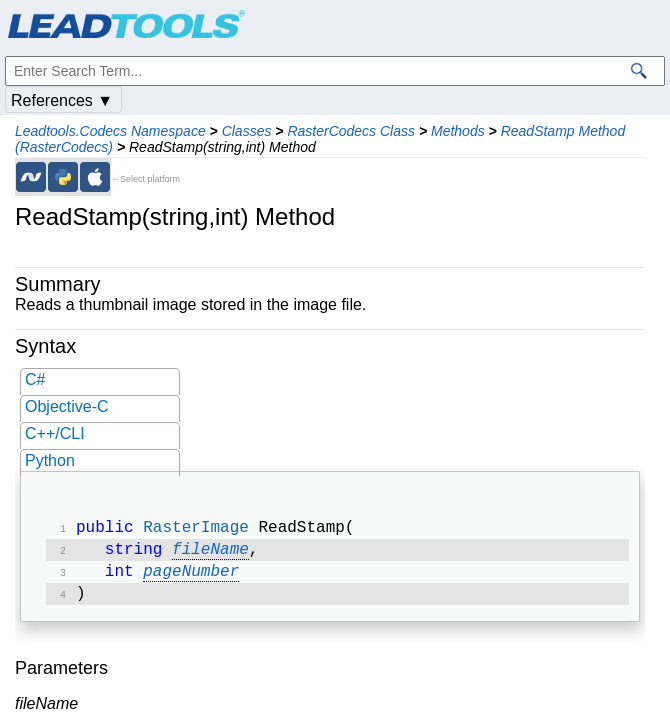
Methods (458, 131)
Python (50, 460)
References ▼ (62, 100)
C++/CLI (55, 433)
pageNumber (191, 578)
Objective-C (67, 406)
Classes (247, 131)
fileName (210, 554)
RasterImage (196, 530)
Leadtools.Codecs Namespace (110, 131)
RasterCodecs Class (351, 131)
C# (35, 379)
